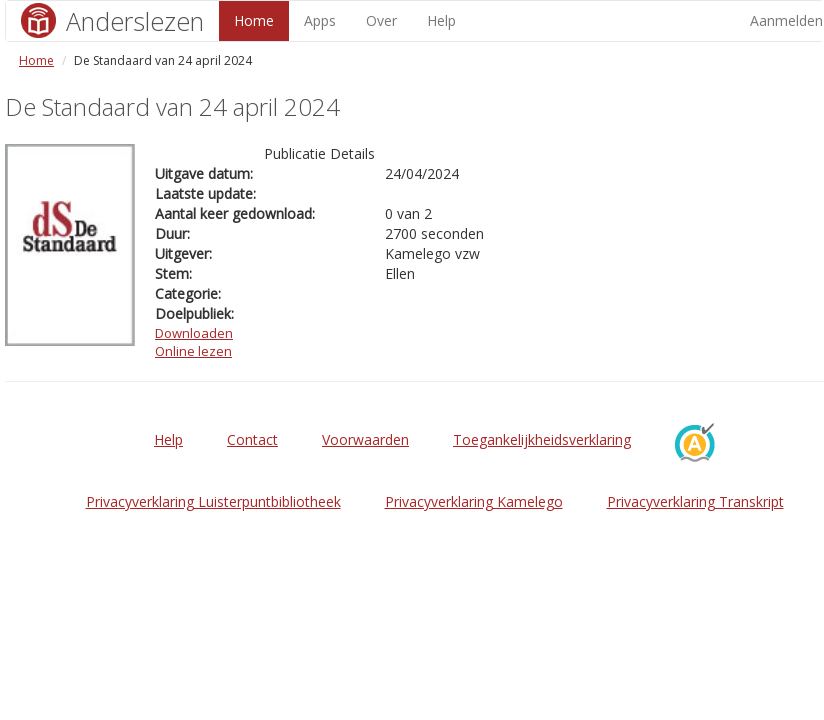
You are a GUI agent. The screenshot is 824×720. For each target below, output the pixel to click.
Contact (252, 439)
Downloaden (194, 333)
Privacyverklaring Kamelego (474, 501)
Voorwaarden (365, 439)
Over (381, 20)
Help (441, 20)
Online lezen (193, 351)
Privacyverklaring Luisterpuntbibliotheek (213, 501)
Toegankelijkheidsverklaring (542, 439)
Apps (320, 20)
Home (254, 20)
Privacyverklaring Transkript (695, 501)
